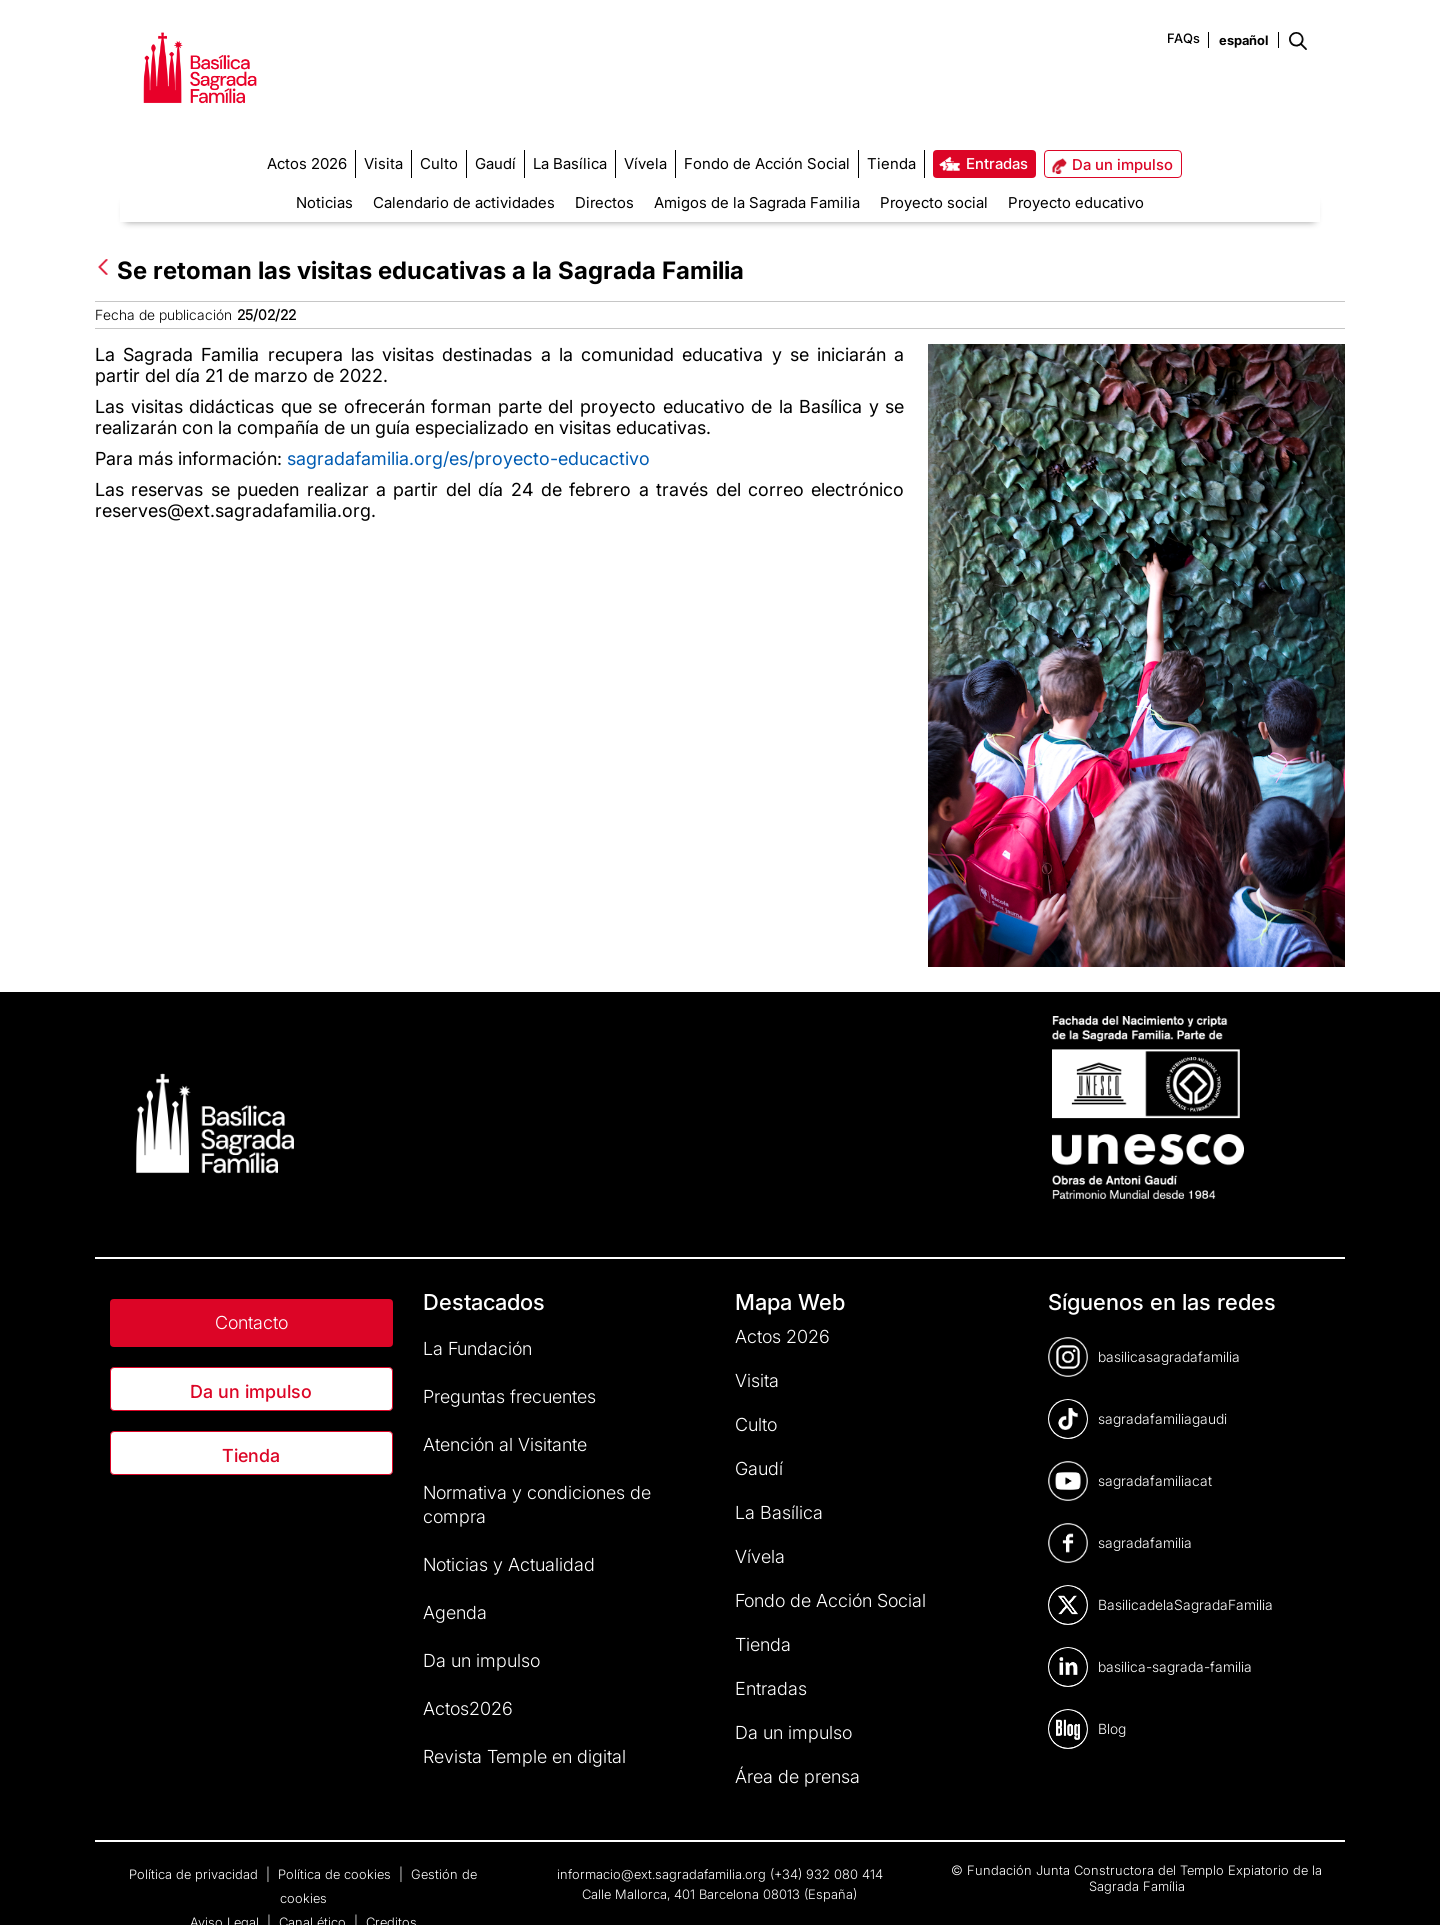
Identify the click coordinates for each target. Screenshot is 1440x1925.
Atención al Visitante (505, 1444)
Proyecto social (934, 202)
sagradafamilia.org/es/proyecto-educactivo (468, 458)
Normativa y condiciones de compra (537, 1504)
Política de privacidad (195, 1874)
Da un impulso (251, 1391)
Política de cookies (336, 1874)
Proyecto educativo (1076, 202)
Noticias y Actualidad (509, 1564)
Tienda (251, 1455)
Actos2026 (468, 1708)
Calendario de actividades (464, 202)
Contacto (251, 1322)
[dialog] (1402, 1885)
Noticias (324, 202)
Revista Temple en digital (524, 1756)
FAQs (1183, 38)
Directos (604, 202)
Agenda (455, 1612)
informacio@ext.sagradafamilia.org (661, 1874)
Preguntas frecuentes (509, 1396)
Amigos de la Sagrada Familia (757, 202)
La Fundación (477, 1348)
